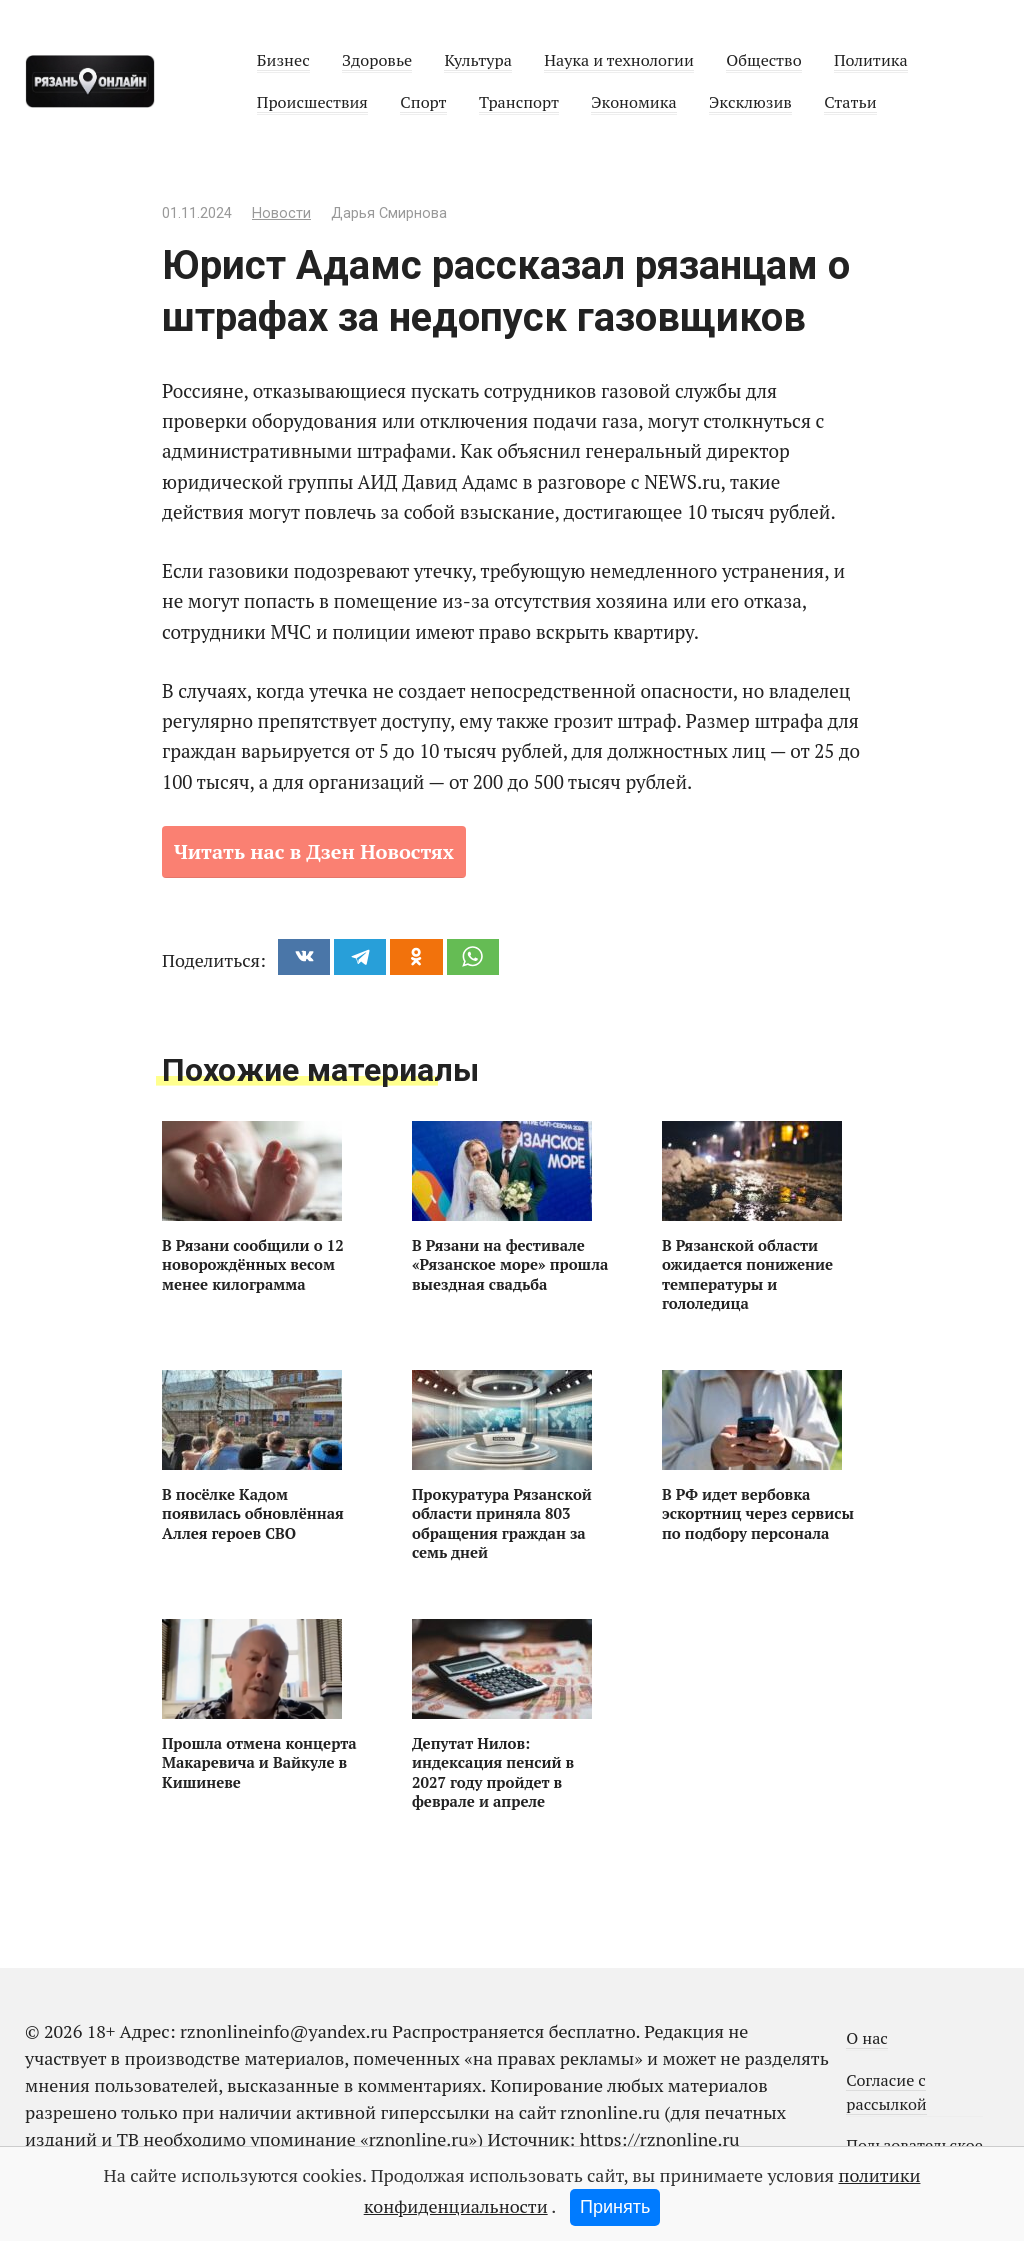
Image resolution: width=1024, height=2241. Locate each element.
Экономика (633, 102)
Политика (871, 60)
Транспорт (519, 102)
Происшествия (312, 102)
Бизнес (283, 60)
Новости (281, 213)
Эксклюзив (750, 102)
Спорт (423, 102)
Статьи (850, 102)
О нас (867, 2038)
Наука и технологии (619, 60)
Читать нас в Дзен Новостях (314, 851)
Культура (477, 60)
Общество (763, 60)
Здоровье (377, 60)
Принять (615, 2207)
